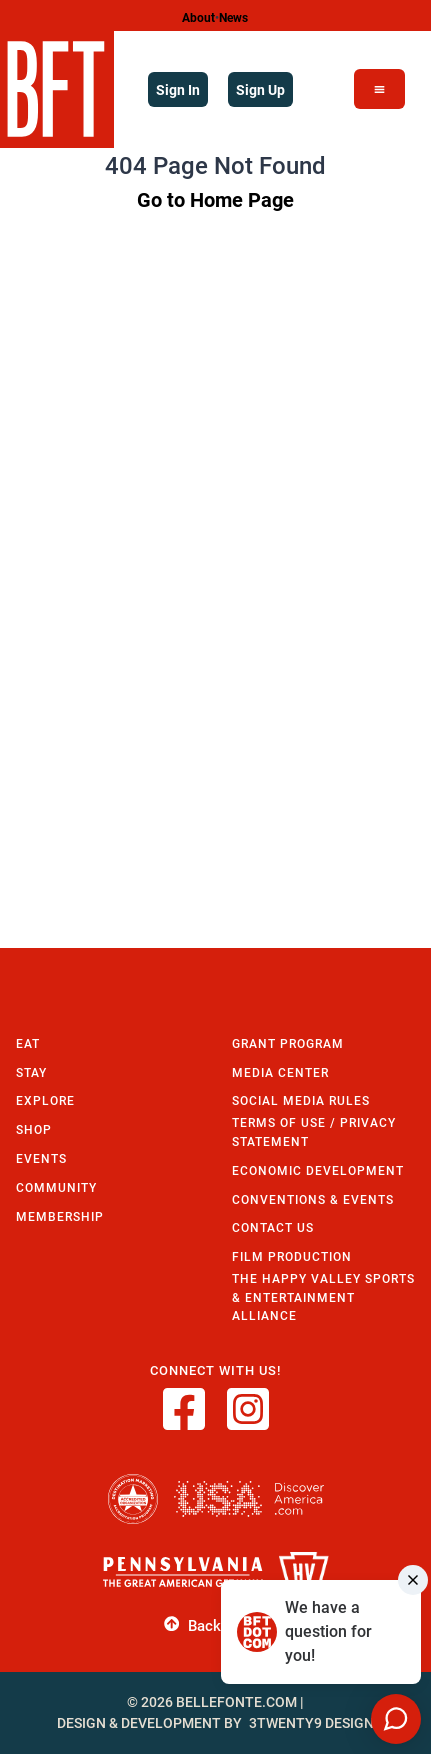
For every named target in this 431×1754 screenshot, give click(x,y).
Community (56, 1187)
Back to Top (215, 1624)
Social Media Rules (301, 1100)
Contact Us (273, 1227)
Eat (28, 1043)
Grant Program (288, 1043)
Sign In (178, 89)
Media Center (280, 1072)
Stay (31, 1072)
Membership (60, 1216)
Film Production (292, 1256)
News (233, 17)
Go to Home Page (215, 199)
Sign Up (260, 89)
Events (41, 1158)
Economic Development (318, 1170)
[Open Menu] (379, 89)
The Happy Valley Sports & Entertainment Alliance (323, 1297)
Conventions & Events (313, 1199)
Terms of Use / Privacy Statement (314, 1132)
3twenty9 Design (311, 1723)
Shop (34, 1129)
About (198, 17)
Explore (45, 1100)
